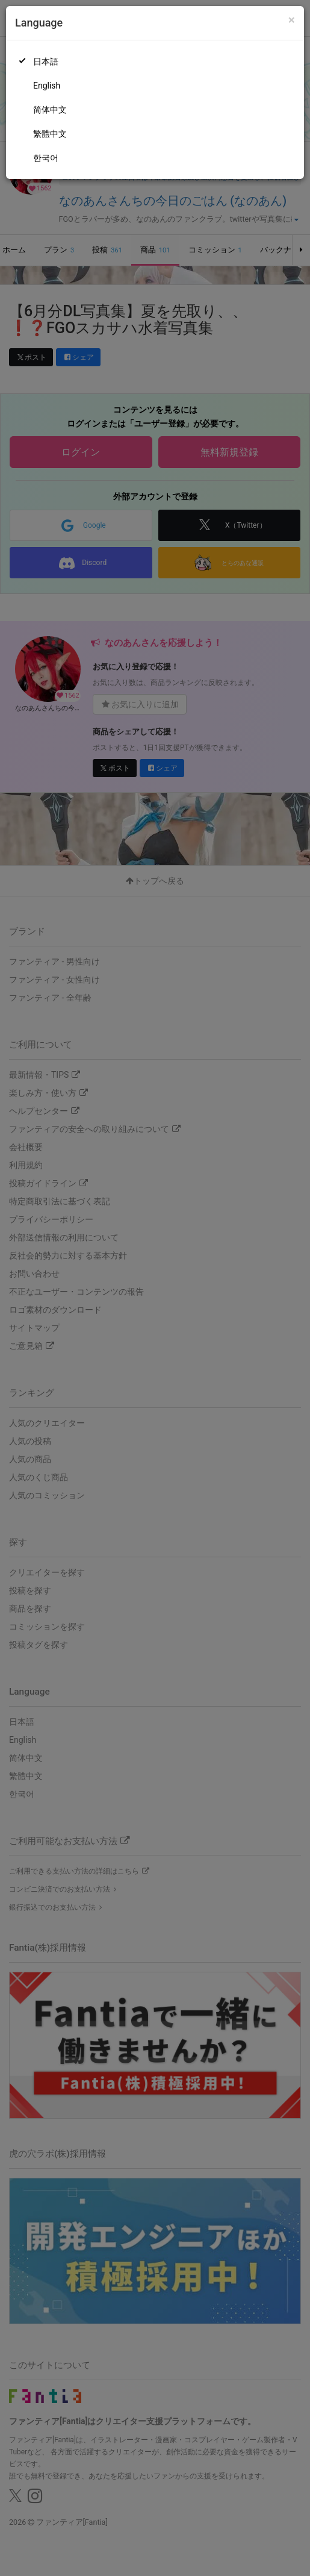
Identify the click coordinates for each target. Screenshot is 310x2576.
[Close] (291, 20)
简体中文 (50, 109)
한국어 (45, 158)
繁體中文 (50, 134)
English (46, 85)
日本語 (45, 61)
